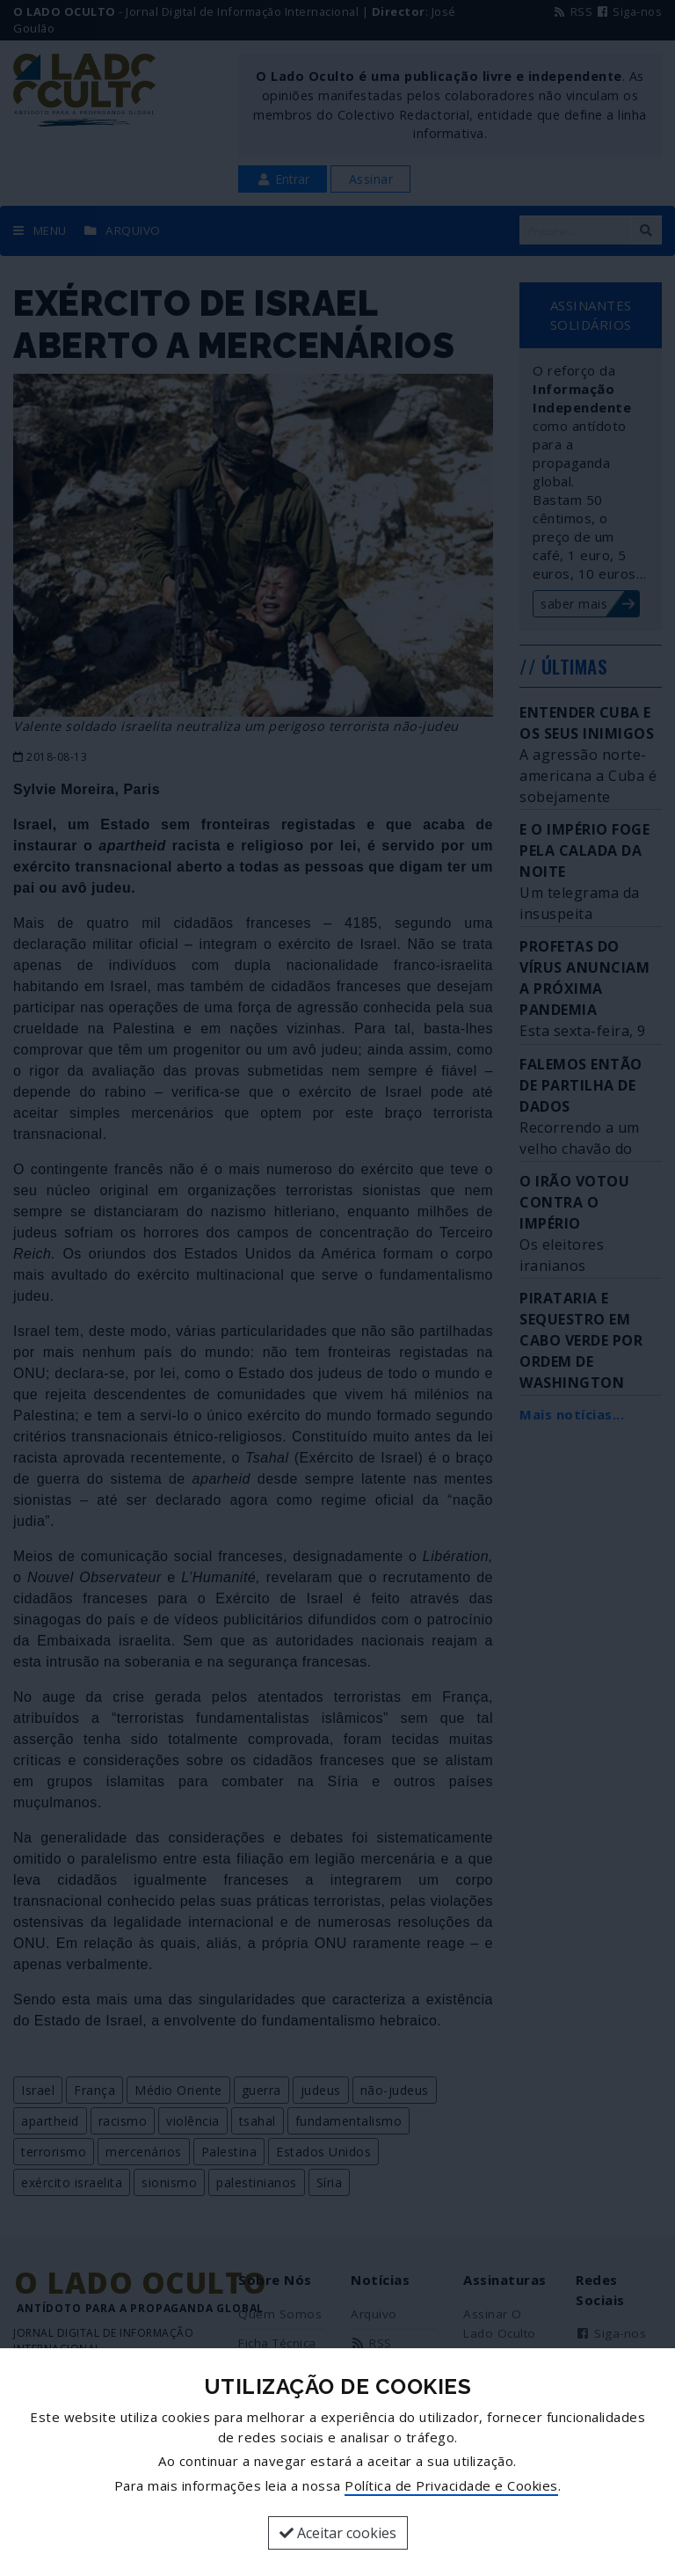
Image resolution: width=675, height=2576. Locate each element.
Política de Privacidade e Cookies (451, 2485)
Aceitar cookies (337, 2533)
